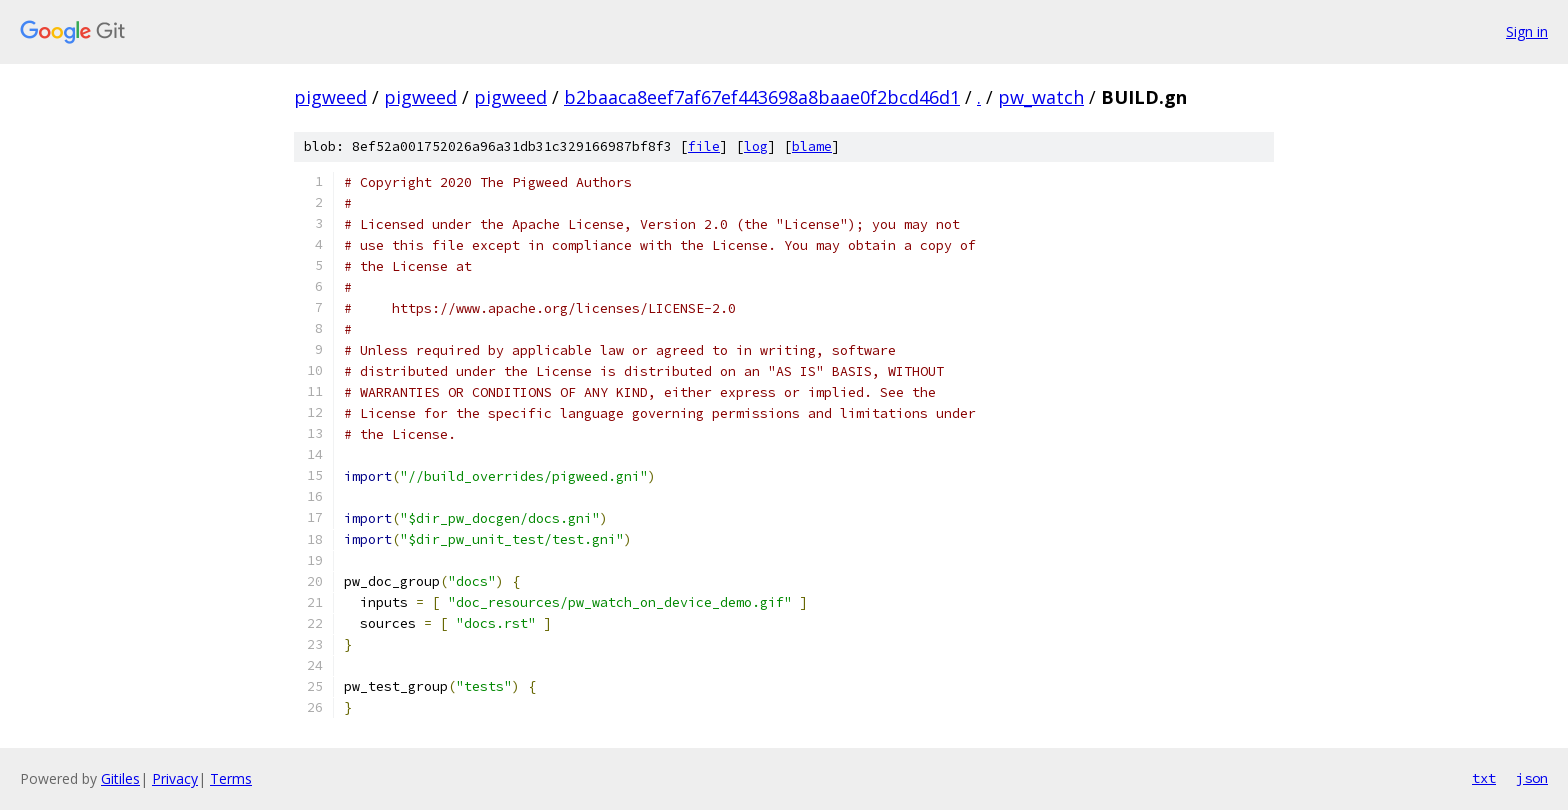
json (1532, 778)
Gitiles (120, 778)
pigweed (330, 97)
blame (812, 146)
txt (1484, 778)
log (756, 146)
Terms (231, 778)
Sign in (1527, 31)
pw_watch (1041, 97)
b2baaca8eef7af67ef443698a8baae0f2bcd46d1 (762, 97)
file (704, 146)
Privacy (175, 778)
